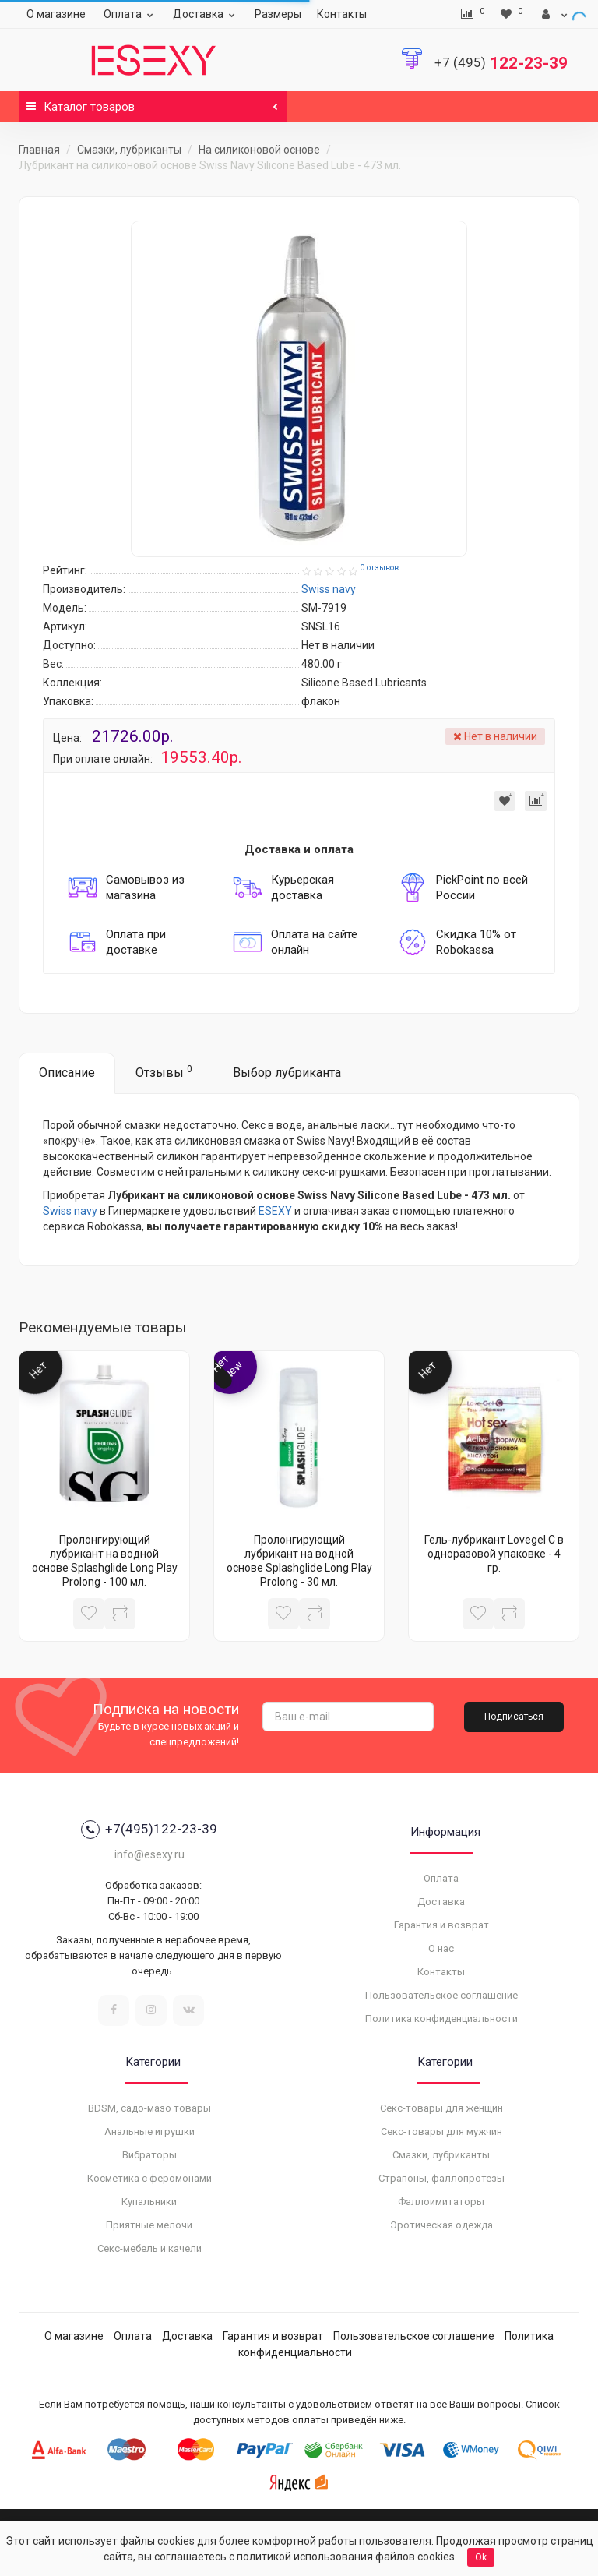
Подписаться (513, 1716)
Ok (481, 2557)
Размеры (278, 14)
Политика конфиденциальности (441, 2018)
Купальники (149, 2201)
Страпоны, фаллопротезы (441, 2178)
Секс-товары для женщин (441, 2108)
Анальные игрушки (149, 2131)
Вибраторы (149, 2155)
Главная (39, 149)
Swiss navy (70, 1211)
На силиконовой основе (259, 149)
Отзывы (163, 1072)
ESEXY (275, 1211)
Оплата (130, 14)
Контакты (342, 14)
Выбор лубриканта (287, 1072)
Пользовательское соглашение (441, 1995)
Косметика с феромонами (149, 2178)
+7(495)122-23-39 (149, 1829)
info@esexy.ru (149, 1854)
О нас (441, 1948)
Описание (67, 1072)
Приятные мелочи (149, 2225)
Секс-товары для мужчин (441, 2131)
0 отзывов (379, 568)
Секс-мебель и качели (149, 2248)
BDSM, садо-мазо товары (149, 2108)
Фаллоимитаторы (441, 2201)
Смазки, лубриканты (129, 149)
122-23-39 (501, 63)
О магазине (56, 14)
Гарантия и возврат (441, 1925)
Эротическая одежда (441, 2225)
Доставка (206, 14)
